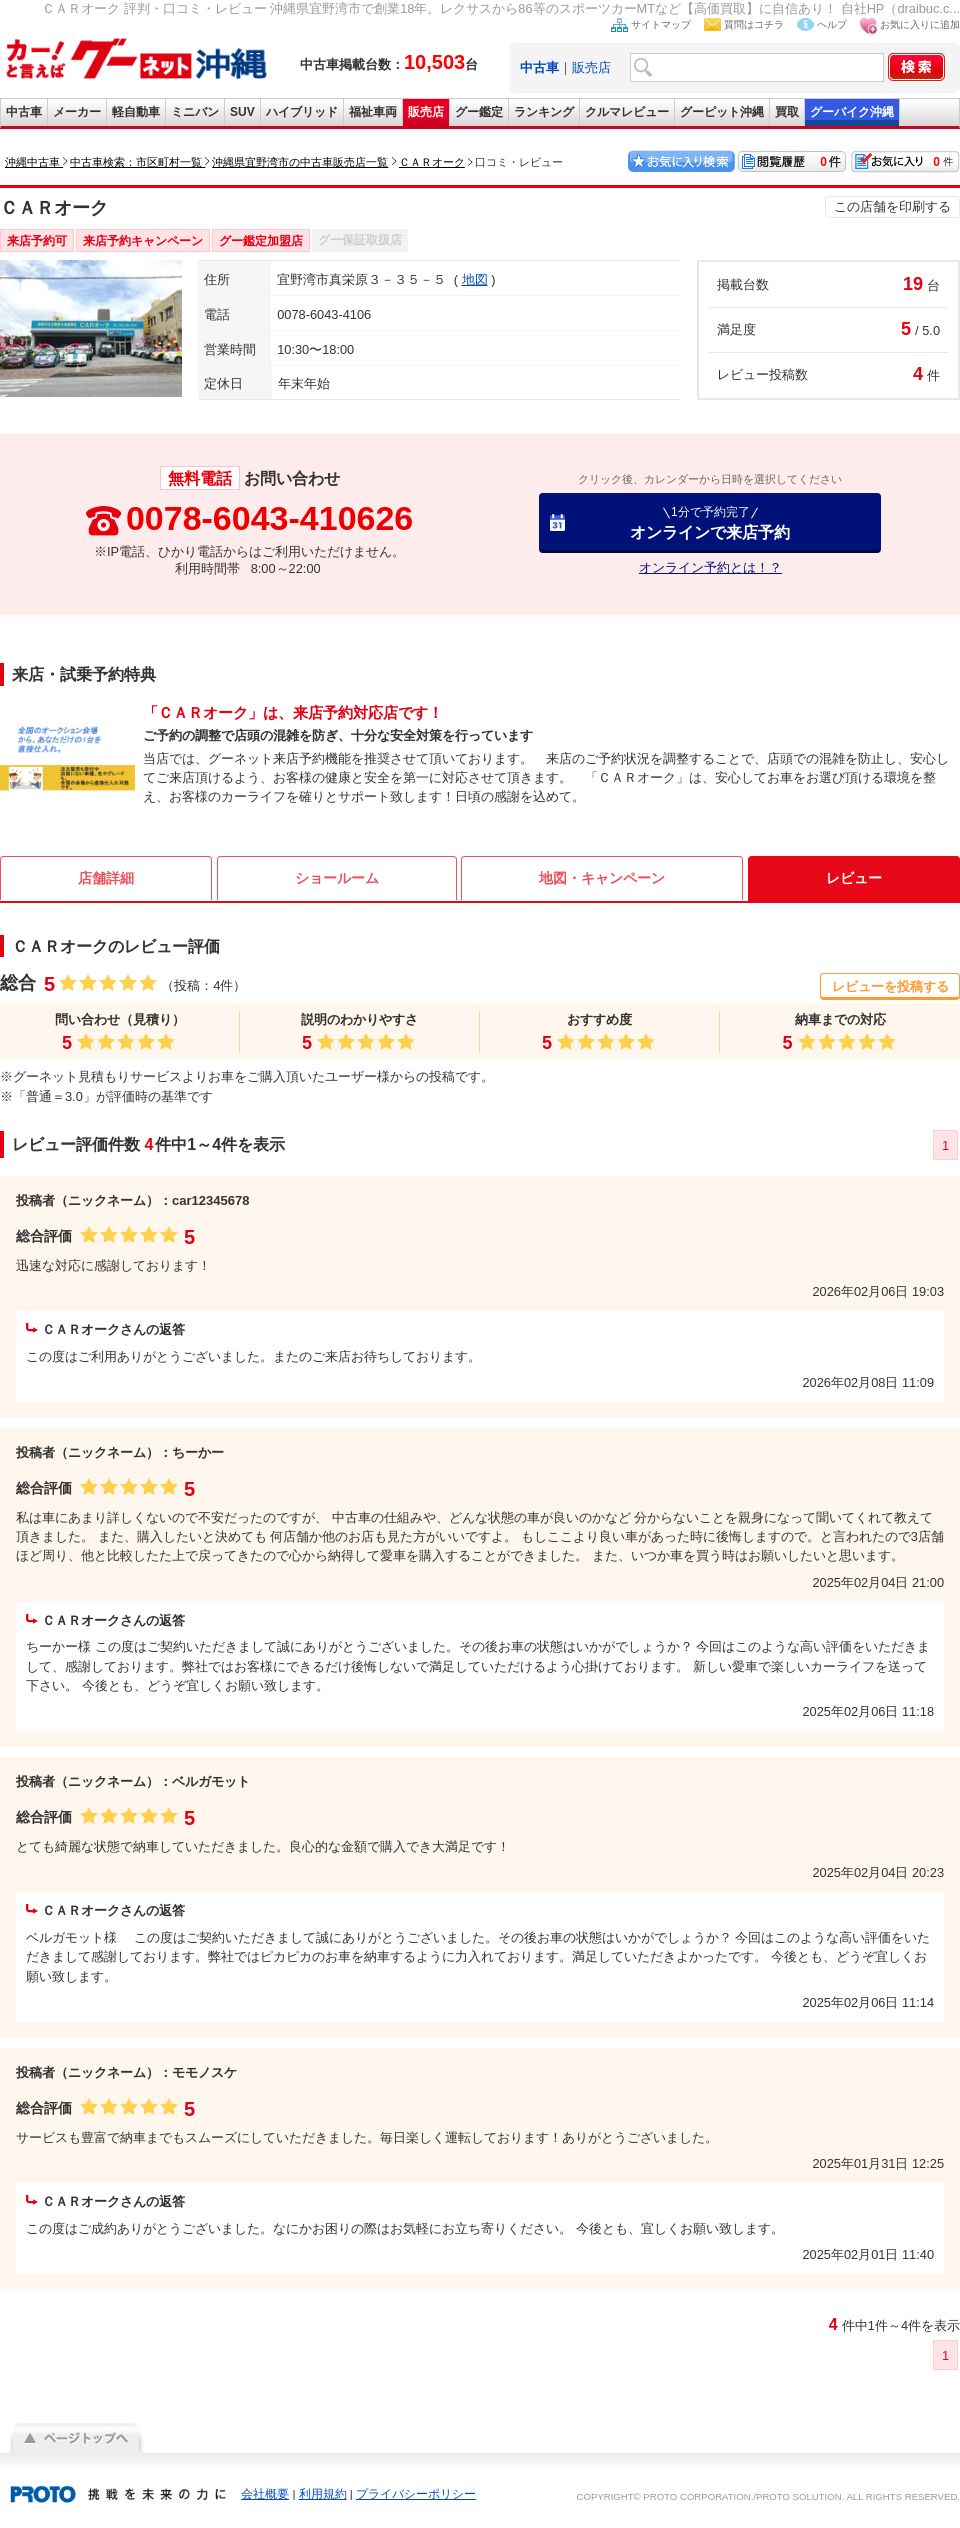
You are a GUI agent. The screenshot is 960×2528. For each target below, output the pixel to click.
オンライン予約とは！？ (710, 567)
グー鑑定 (479, 112)
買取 (787, 112)
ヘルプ (832, 24)
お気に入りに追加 (920, 24)
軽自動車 (136, 112)
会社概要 (265, 2494)
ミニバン (195, 112)
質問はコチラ (754, 24)
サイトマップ (661, 24)
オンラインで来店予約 (710, 522)
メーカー (77, 112)
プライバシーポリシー (416, 2494)
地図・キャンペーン (602, 878)
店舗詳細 (106, 878)
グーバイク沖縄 (852, 112)
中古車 (24, 112)
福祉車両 (373, 112)
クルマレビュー (627, 112)
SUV (242, 112)
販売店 (591, 67)
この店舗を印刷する (892, 206)
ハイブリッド (302, 112)
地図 (475, 279)
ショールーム (337, 878)
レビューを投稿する (890, 986)
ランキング (544, 112)
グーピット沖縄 (722, 112)
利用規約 (323, 2494)
